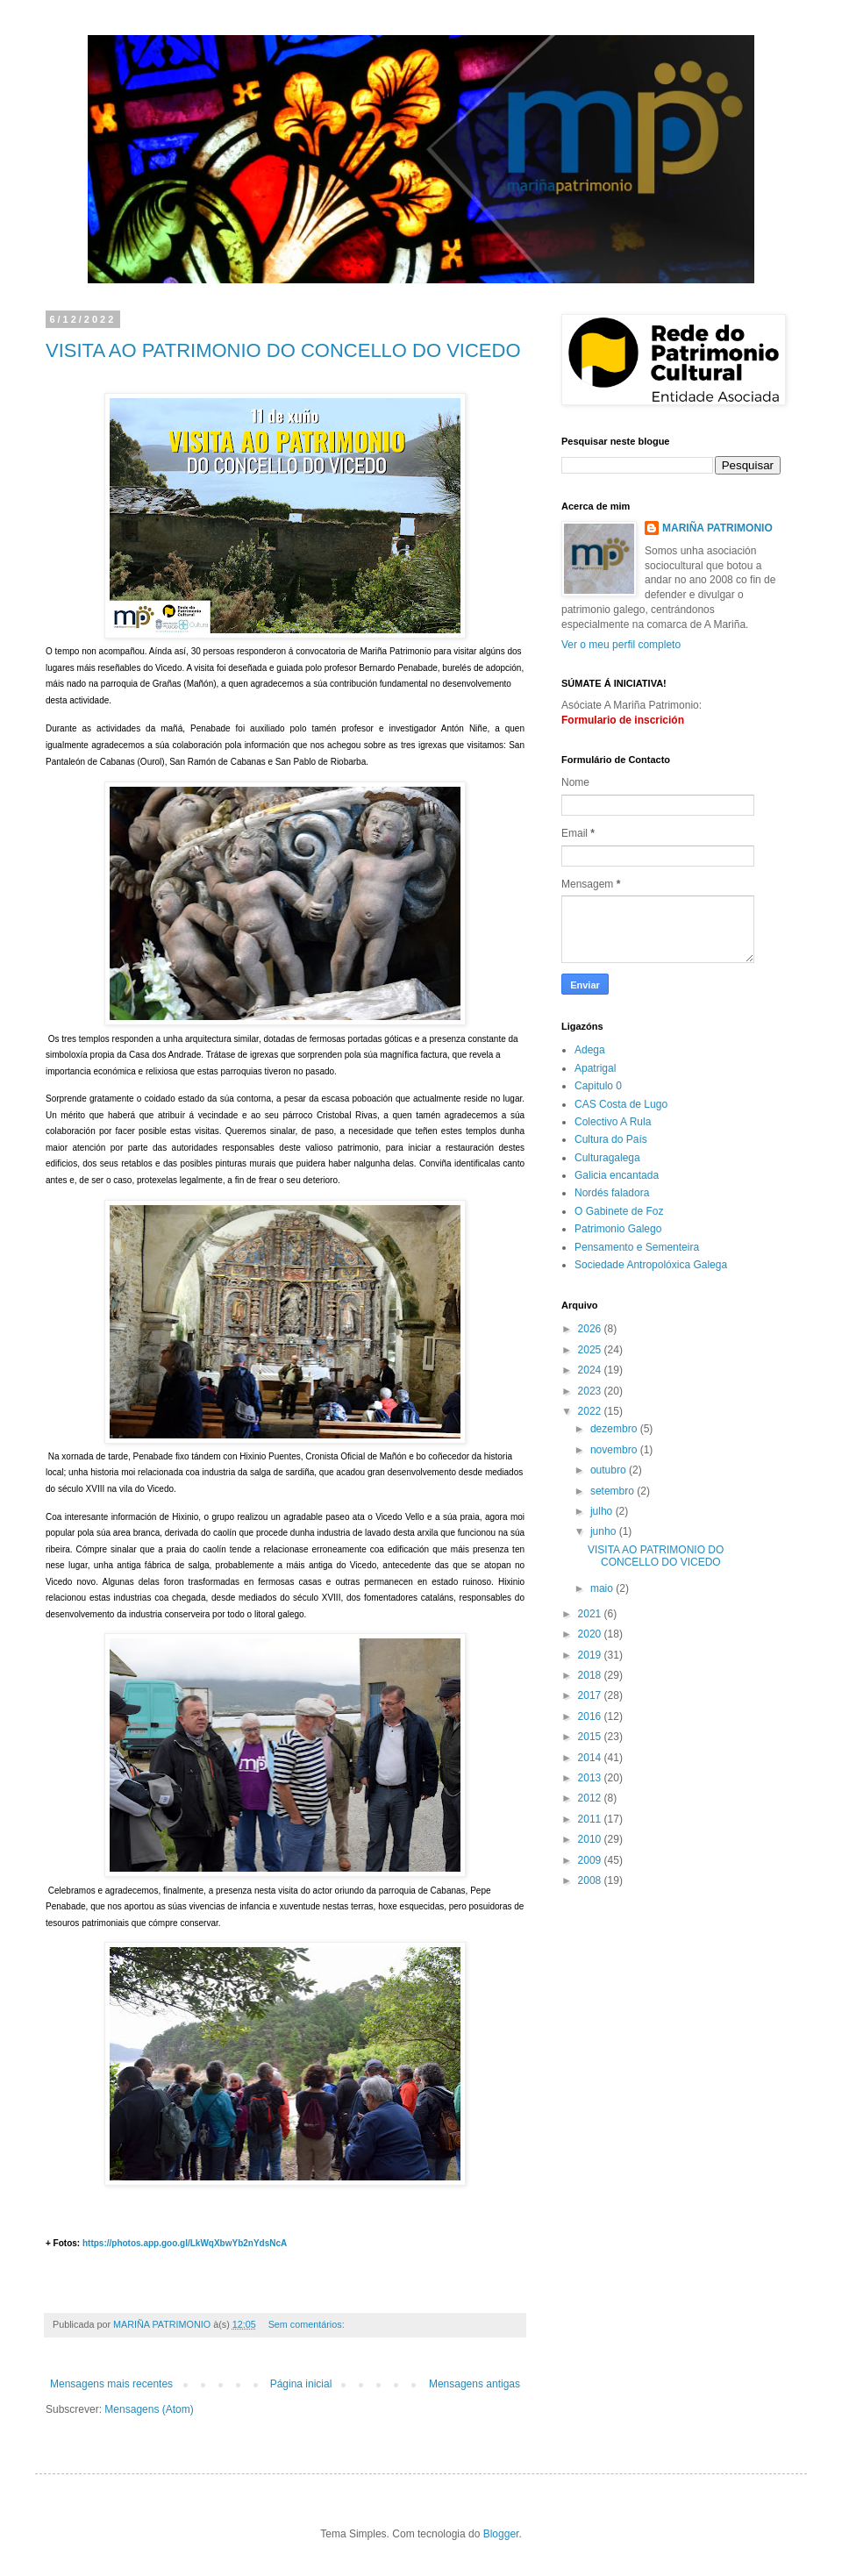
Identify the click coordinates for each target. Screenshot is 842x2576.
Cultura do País (610, 1139)
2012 (591, 1798)
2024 (591, 1370)
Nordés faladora (611, 1193)
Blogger (501, 2534)
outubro (609, 1470)
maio (603, 1588)
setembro (613, 1491)
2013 (591, 1778)
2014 (591, 1758)
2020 (591, 1634)
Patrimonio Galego (617, 1229)
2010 (591, 1839)
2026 (591, 1329)
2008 (591, 1880)
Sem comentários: (307, 2324)
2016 (591, 1716)
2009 (591, 1860)
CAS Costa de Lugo (620, 1104)
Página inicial (301, 2384)
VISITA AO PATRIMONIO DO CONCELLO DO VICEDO (283, 350)
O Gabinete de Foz (618, 1211)
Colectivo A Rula (612, 1122)
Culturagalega (607, 1158)
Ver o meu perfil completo (621, 645)
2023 (591, 1391)
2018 (591, 1675)
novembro (615, 1450)
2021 (591, 1614)
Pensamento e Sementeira (636, 1247)
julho (603, 1511)
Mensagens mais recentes (111, 2384)
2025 (591, 1350)
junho (604, 1531)
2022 (591, 1411)
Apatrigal (595, 1068)
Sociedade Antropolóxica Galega (650, 1265)
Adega (589, 1050)
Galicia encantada (616, 1175)
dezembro (615, 1429)
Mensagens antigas (474, 2384)
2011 (591, 1819)
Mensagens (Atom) (148, 2409)
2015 (591, 1736)
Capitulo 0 (598, 1086)
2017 (591, 1695)
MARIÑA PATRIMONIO (717, 528)
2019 (591, 1655)
